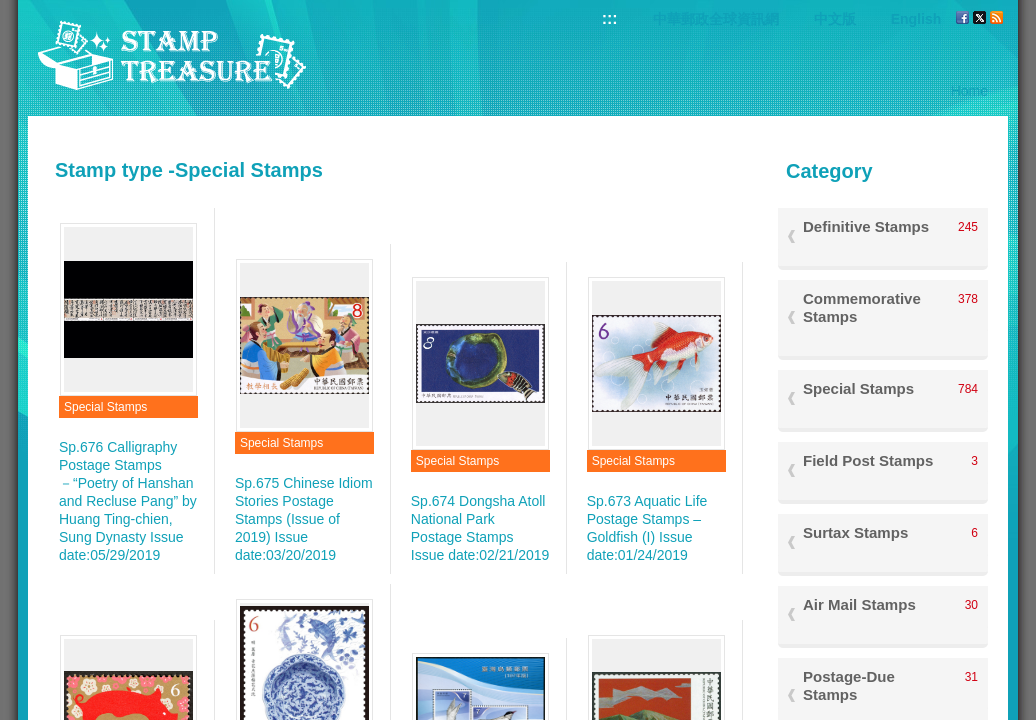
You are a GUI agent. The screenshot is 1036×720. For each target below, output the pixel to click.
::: (610, 18)
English (916, 19)
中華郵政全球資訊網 (716, 19)
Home (969, 91)
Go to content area (10, 10)
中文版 (835, 19)
